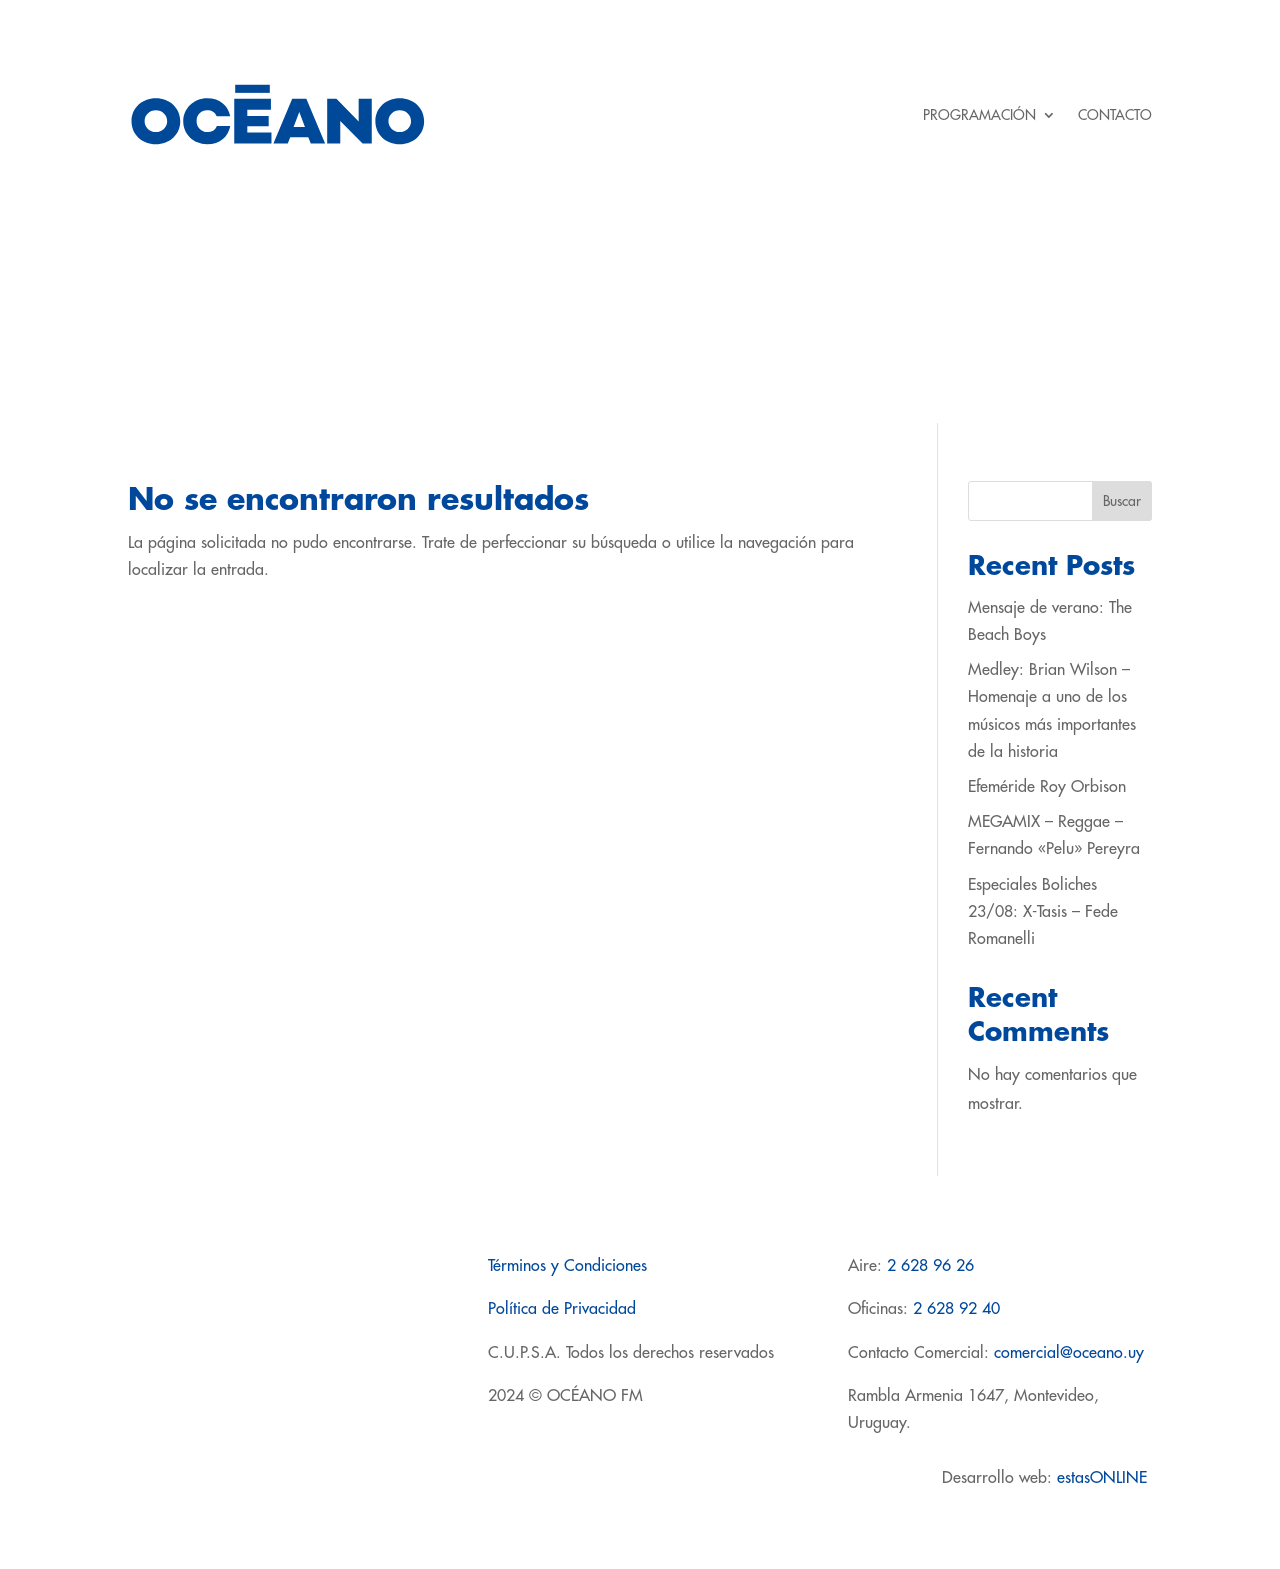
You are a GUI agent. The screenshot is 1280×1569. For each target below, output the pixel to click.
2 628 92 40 (956, 1309)
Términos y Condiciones (567, 1266)
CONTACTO (1115, 115)
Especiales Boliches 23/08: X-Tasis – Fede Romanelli (1043, 912)
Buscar (1122, 501)
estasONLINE (1104, 1478)
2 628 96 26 (930, 1266)
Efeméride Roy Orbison (1047, 787)
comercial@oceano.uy (1069, 1353)
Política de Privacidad (562, 1309)
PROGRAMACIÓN (979, 115)
